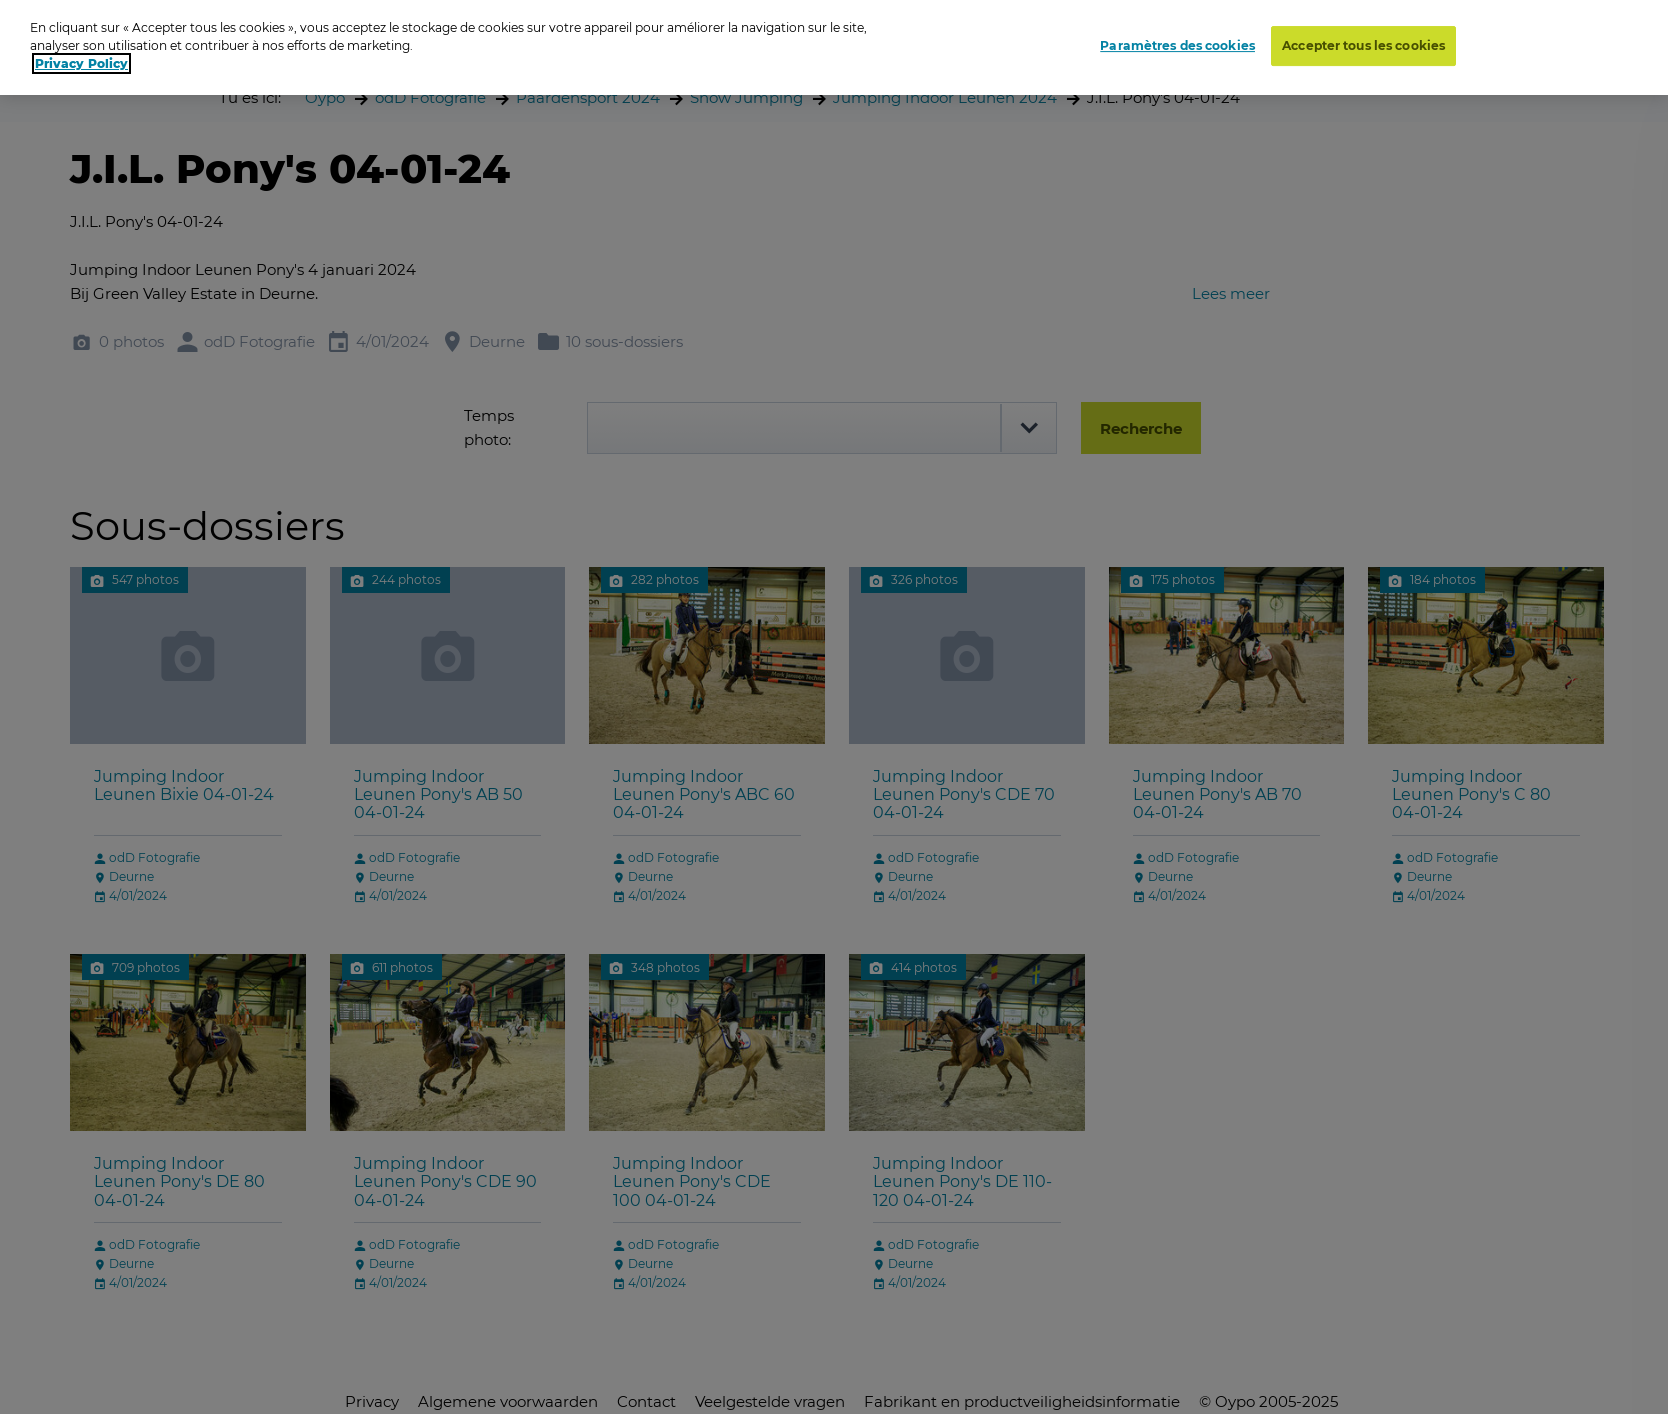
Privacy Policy (81, 63)
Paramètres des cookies (1177, 45)
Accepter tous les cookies (1363, 45)
